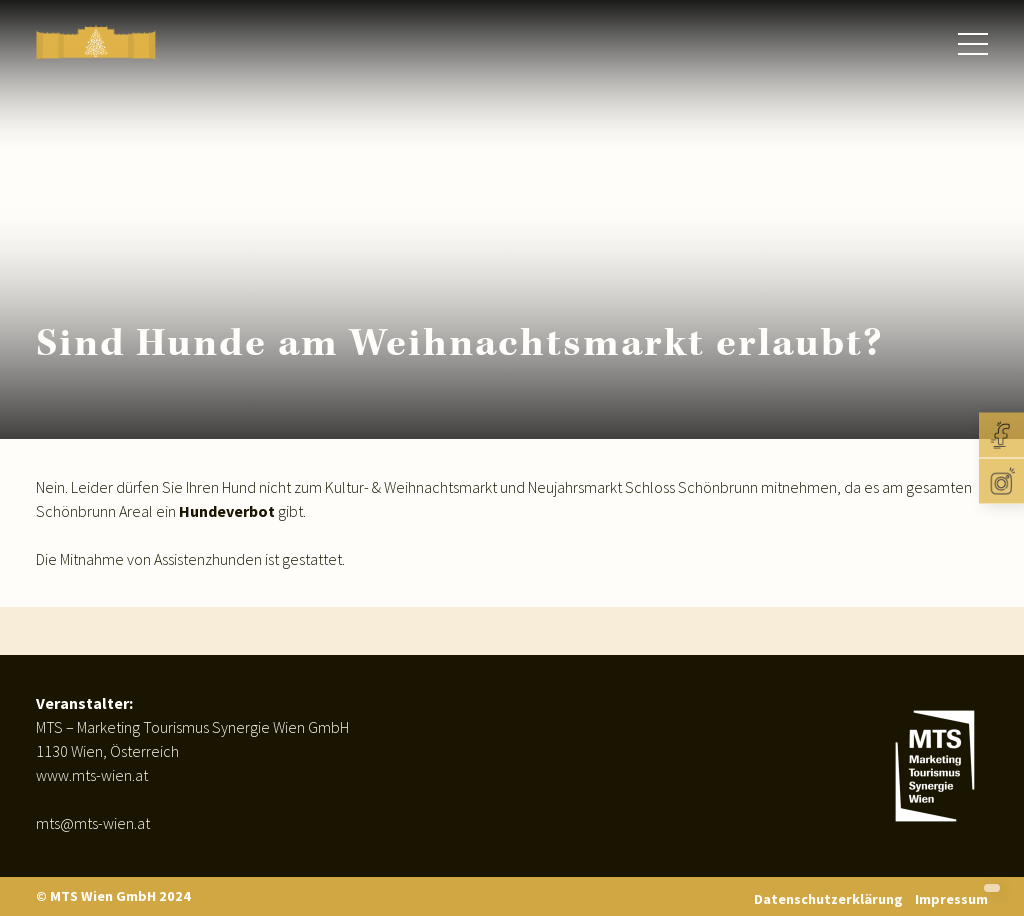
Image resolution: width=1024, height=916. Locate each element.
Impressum (951, 899)
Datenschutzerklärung (828, 899)
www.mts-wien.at (92, 775)
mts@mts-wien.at (93, 823)
